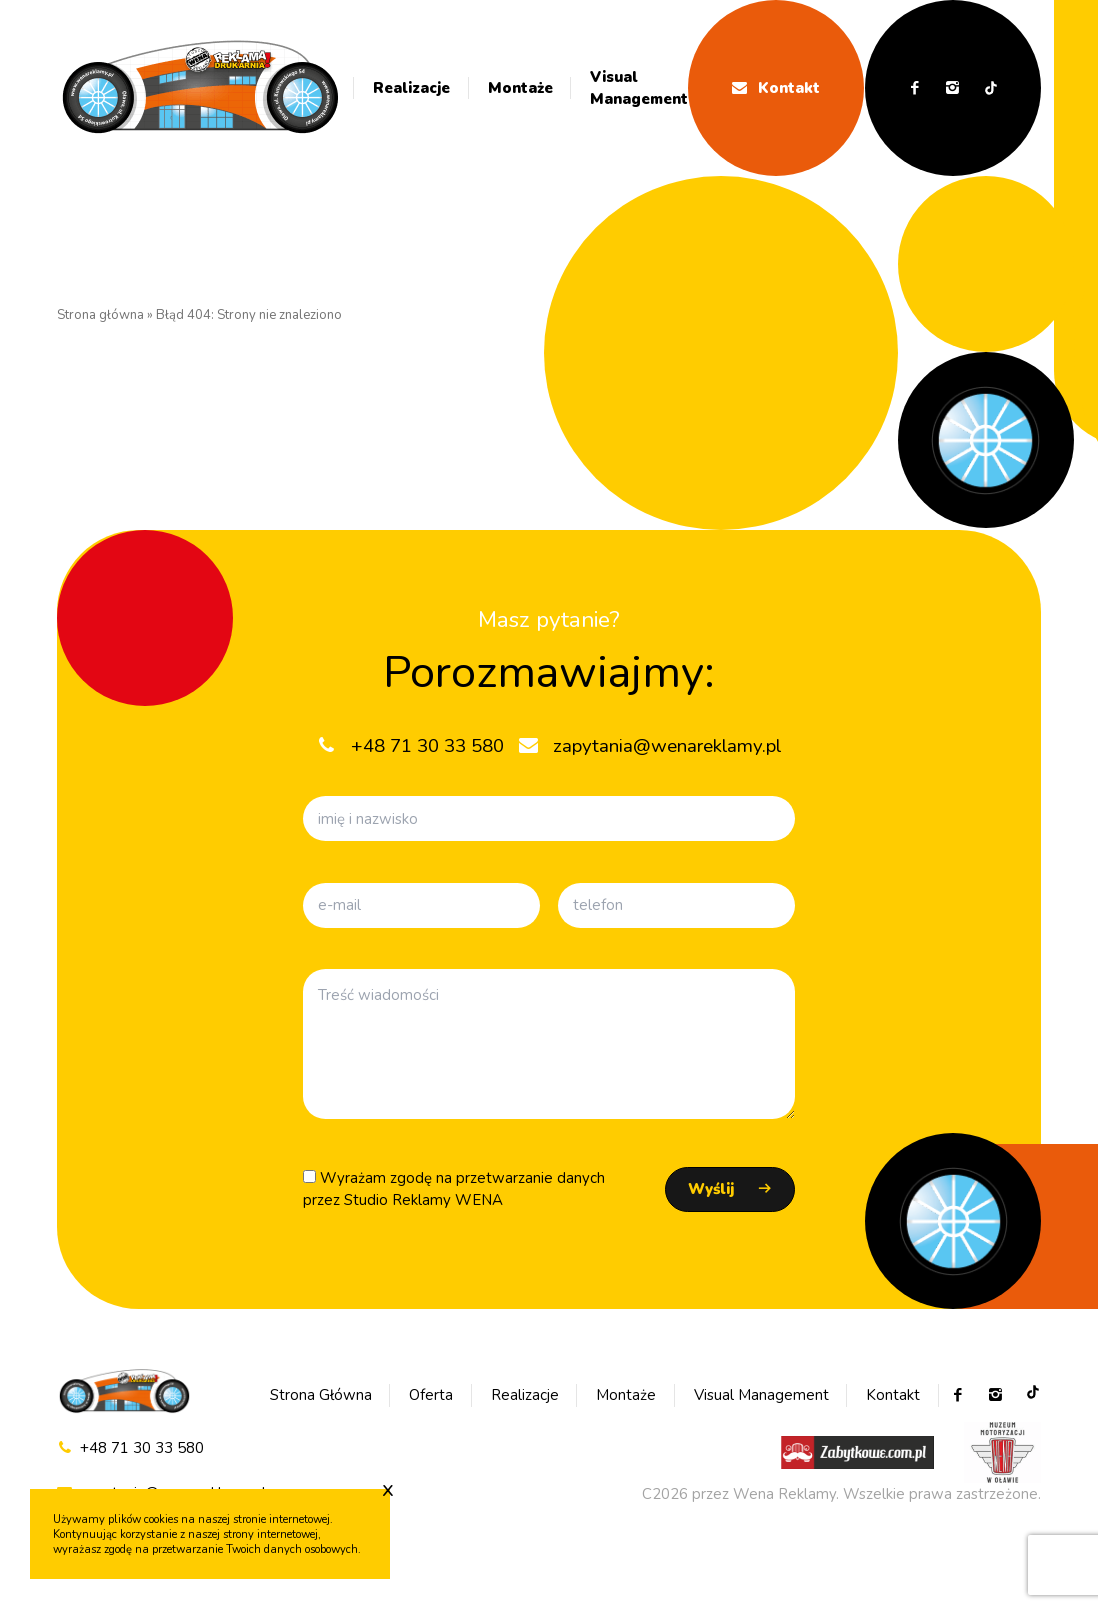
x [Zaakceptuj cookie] (388, 1489)
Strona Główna (321, 1395)
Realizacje (411, 88)
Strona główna (100, 315)
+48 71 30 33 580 (130, 1448)
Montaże (520, 88)
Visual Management (639, 88)
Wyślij (711, 1189)
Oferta (431, 1395)
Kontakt (776, 88)
